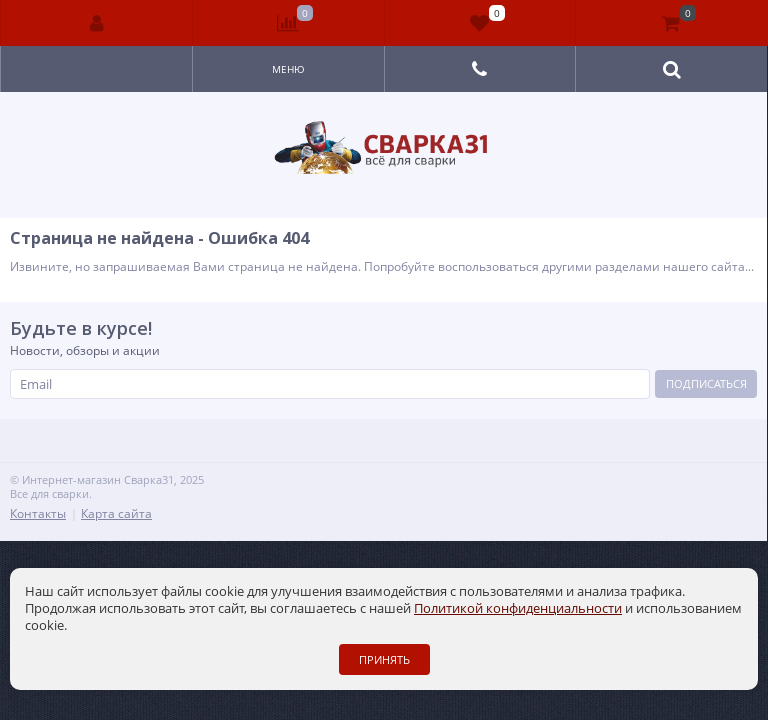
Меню (288, 69)
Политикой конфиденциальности (518, 608)
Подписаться (706, 383)
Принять (384, 659)
